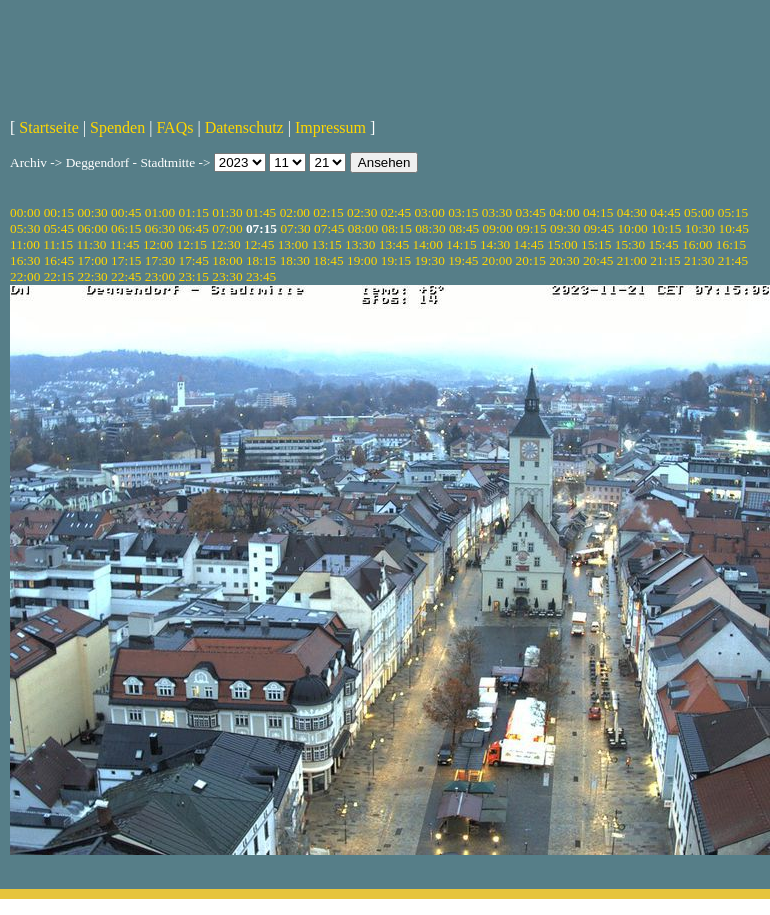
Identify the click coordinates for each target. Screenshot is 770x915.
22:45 (126, 276)
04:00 (564, 212)
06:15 (126, 228)
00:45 (126, 212)
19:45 (463, 260)
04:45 (665, 212)
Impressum (330, 127)
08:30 (430, 228)
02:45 (396, 212)
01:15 (194, 212)
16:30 (25, 260)
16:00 (697, 244)
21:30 (699, 260)
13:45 (394, 244)
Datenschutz (244, 127)
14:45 (529, 244)
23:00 (160, 276)
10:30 (700, 228)
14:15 (461, 244)
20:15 (531, 260)
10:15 (666, 228)
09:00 (498, 228)
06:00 (92, 228)
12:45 (259, 244)
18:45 (328, 260)
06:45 (194, 228)
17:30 (160, 260)
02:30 (362, 212)
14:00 (428, 244)
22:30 (92, 276)
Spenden (117, 127)
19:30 (429, 260)
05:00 (699, 212)
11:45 (125, 244)
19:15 (396, 260)
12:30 (225, 244)
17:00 (92, 260)
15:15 (596, 244)
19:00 (362, 260)
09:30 (565, 228)
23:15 (194, 276)
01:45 (261, 212)
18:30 (295, 260)
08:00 (363, 228)
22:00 (25, 276)
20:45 (598, 260)
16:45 (59, 260)
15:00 (562, 244)
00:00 (25, 212)
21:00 (632, 260)
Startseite (49, 127)
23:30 (227, 276)
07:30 (295, 228)
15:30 (630, 244)
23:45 (261, 276)
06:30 (160, 228)
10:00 (632, 228)
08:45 (464, 228)
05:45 (59, 228)
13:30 (360, 244)
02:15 (328, 212)
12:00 (158, 244)
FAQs (174, 127)
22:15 (59, 276)
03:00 (429, 212)
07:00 (227, 228)
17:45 (194, 260)
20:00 (497, 260)
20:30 (564, 260)
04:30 (632, 212)
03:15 (463, 212)
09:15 (531, 228)
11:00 (25, 244)
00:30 (92, 212)
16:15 (731, 244)
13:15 (326, 244)
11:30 (91, 244)
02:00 (295, 212)
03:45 (531, 212)
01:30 (227, 212)
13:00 (293, 244)
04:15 (598, 212)
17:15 (126, 260)
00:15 (59, 212)
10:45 (734, 228)
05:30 (25, 228)
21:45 (733, 260)
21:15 (665, 260)
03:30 (497, 212)
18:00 (227, 260)
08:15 (396, 228)
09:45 (599, 228)
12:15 (192, 244)
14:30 (495, 244)
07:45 (329, 228)
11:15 (58, 244)
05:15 (733, 212)
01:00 (160, 212)
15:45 (663, 244)
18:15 (261, 260)
